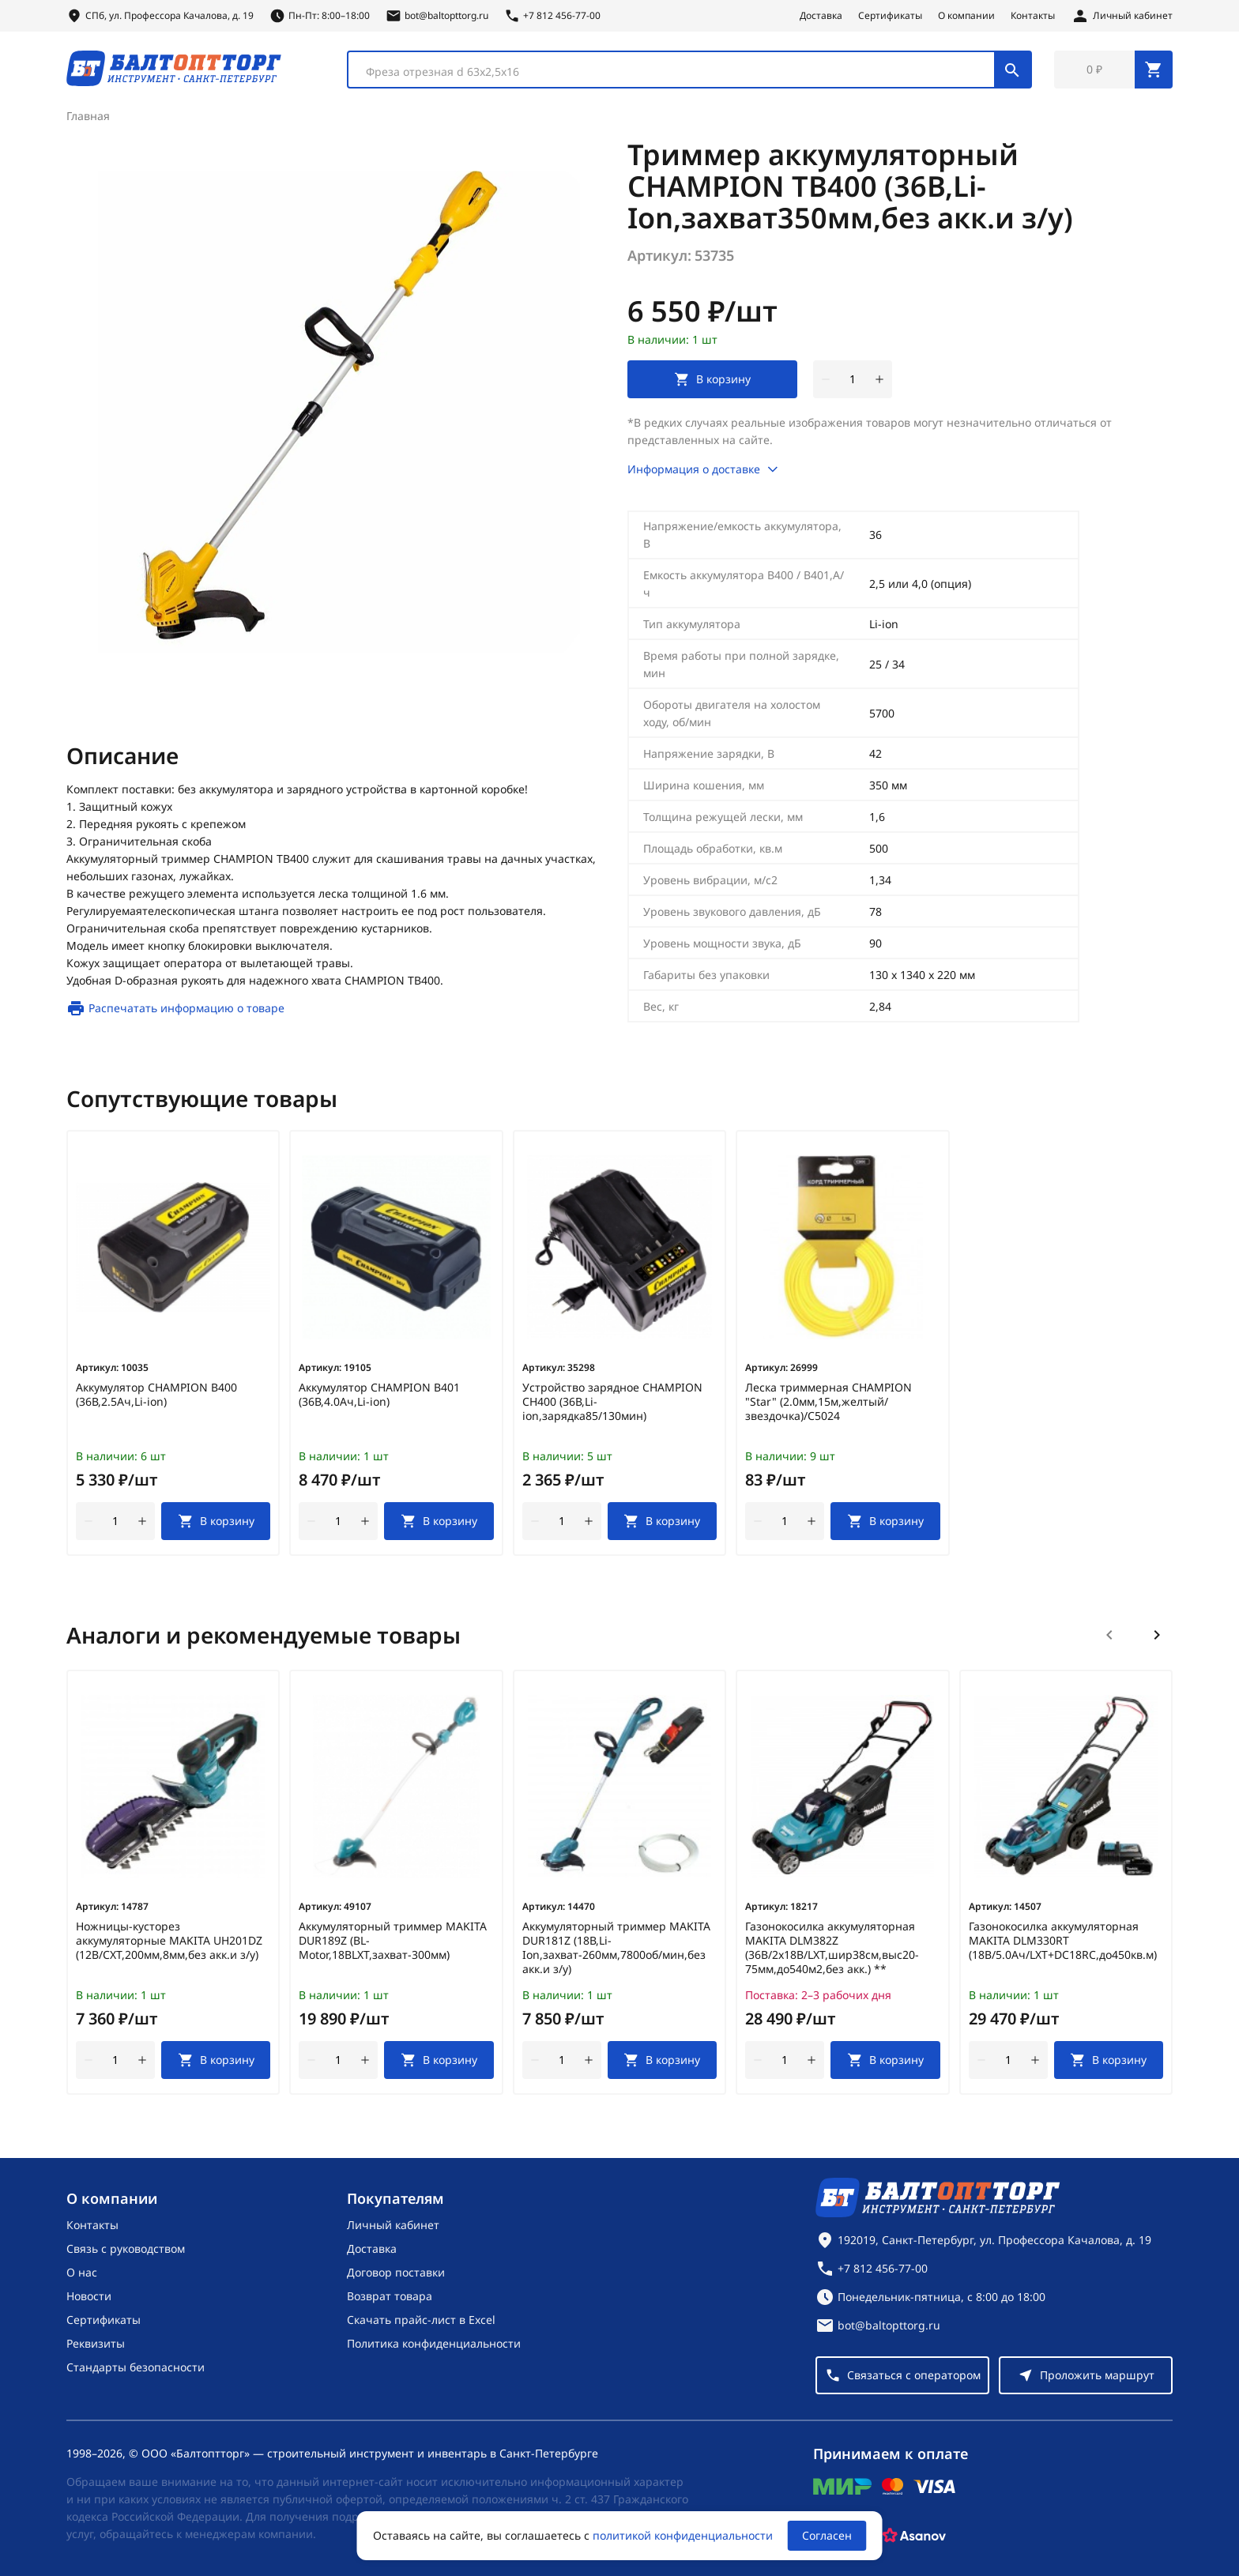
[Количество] (852, 379)
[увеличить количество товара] (879, 379)
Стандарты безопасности (135, 2367)
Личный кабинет (393, 2224)
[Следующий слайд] (1157, 1635)
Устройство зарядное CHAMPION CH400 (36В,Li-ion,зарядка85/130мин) (612, 1401)
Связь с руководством (125, 2248)
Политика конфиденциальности (434, 2343)
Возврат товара (389, 2295)
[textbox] (679, 72)
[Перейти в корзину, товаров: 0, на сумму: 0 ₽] (1113, 70)
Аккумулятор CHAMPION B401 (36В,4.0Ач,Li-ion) (379, 1394)
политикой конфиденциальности (683, 2535)
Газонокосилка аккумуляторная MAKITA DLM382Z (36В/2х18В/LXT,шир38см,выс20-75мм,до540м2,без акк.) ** (832, 1947)
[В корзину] (215, 1521)
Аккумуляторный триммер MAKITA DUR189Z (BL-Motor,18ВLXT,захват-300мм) (393, 1940)
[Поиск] (1012, 69)
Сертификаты (890, 15)
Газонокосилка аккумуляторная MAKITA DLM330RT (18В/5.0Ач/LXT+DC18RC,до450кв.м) (1063, 1940)
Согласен (827, 2535)
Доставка (821, 15)
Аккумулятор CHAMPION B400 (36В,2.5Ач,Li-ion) (156, 1394)
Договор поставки (396, 2272)
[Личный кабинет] (1122, 15)
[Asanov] (914, 2536)
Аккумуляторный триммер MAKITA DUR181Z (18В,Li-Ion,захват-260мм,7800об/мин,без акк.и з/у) (616, 1947)
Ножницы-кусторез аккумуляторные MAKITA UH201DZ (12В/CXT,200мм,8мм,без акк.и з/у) (169, 1940)
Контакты (1033, 15)
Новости (88, 2295)
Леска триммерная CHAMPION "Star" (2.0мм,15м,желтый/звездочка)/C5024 (828, 1401)
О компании (966, 15)
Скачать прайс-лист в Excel (421, 2319)
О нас (81, 2272)
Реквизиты (95, 2343)
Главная (88, 115)
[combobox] (689, 70)
